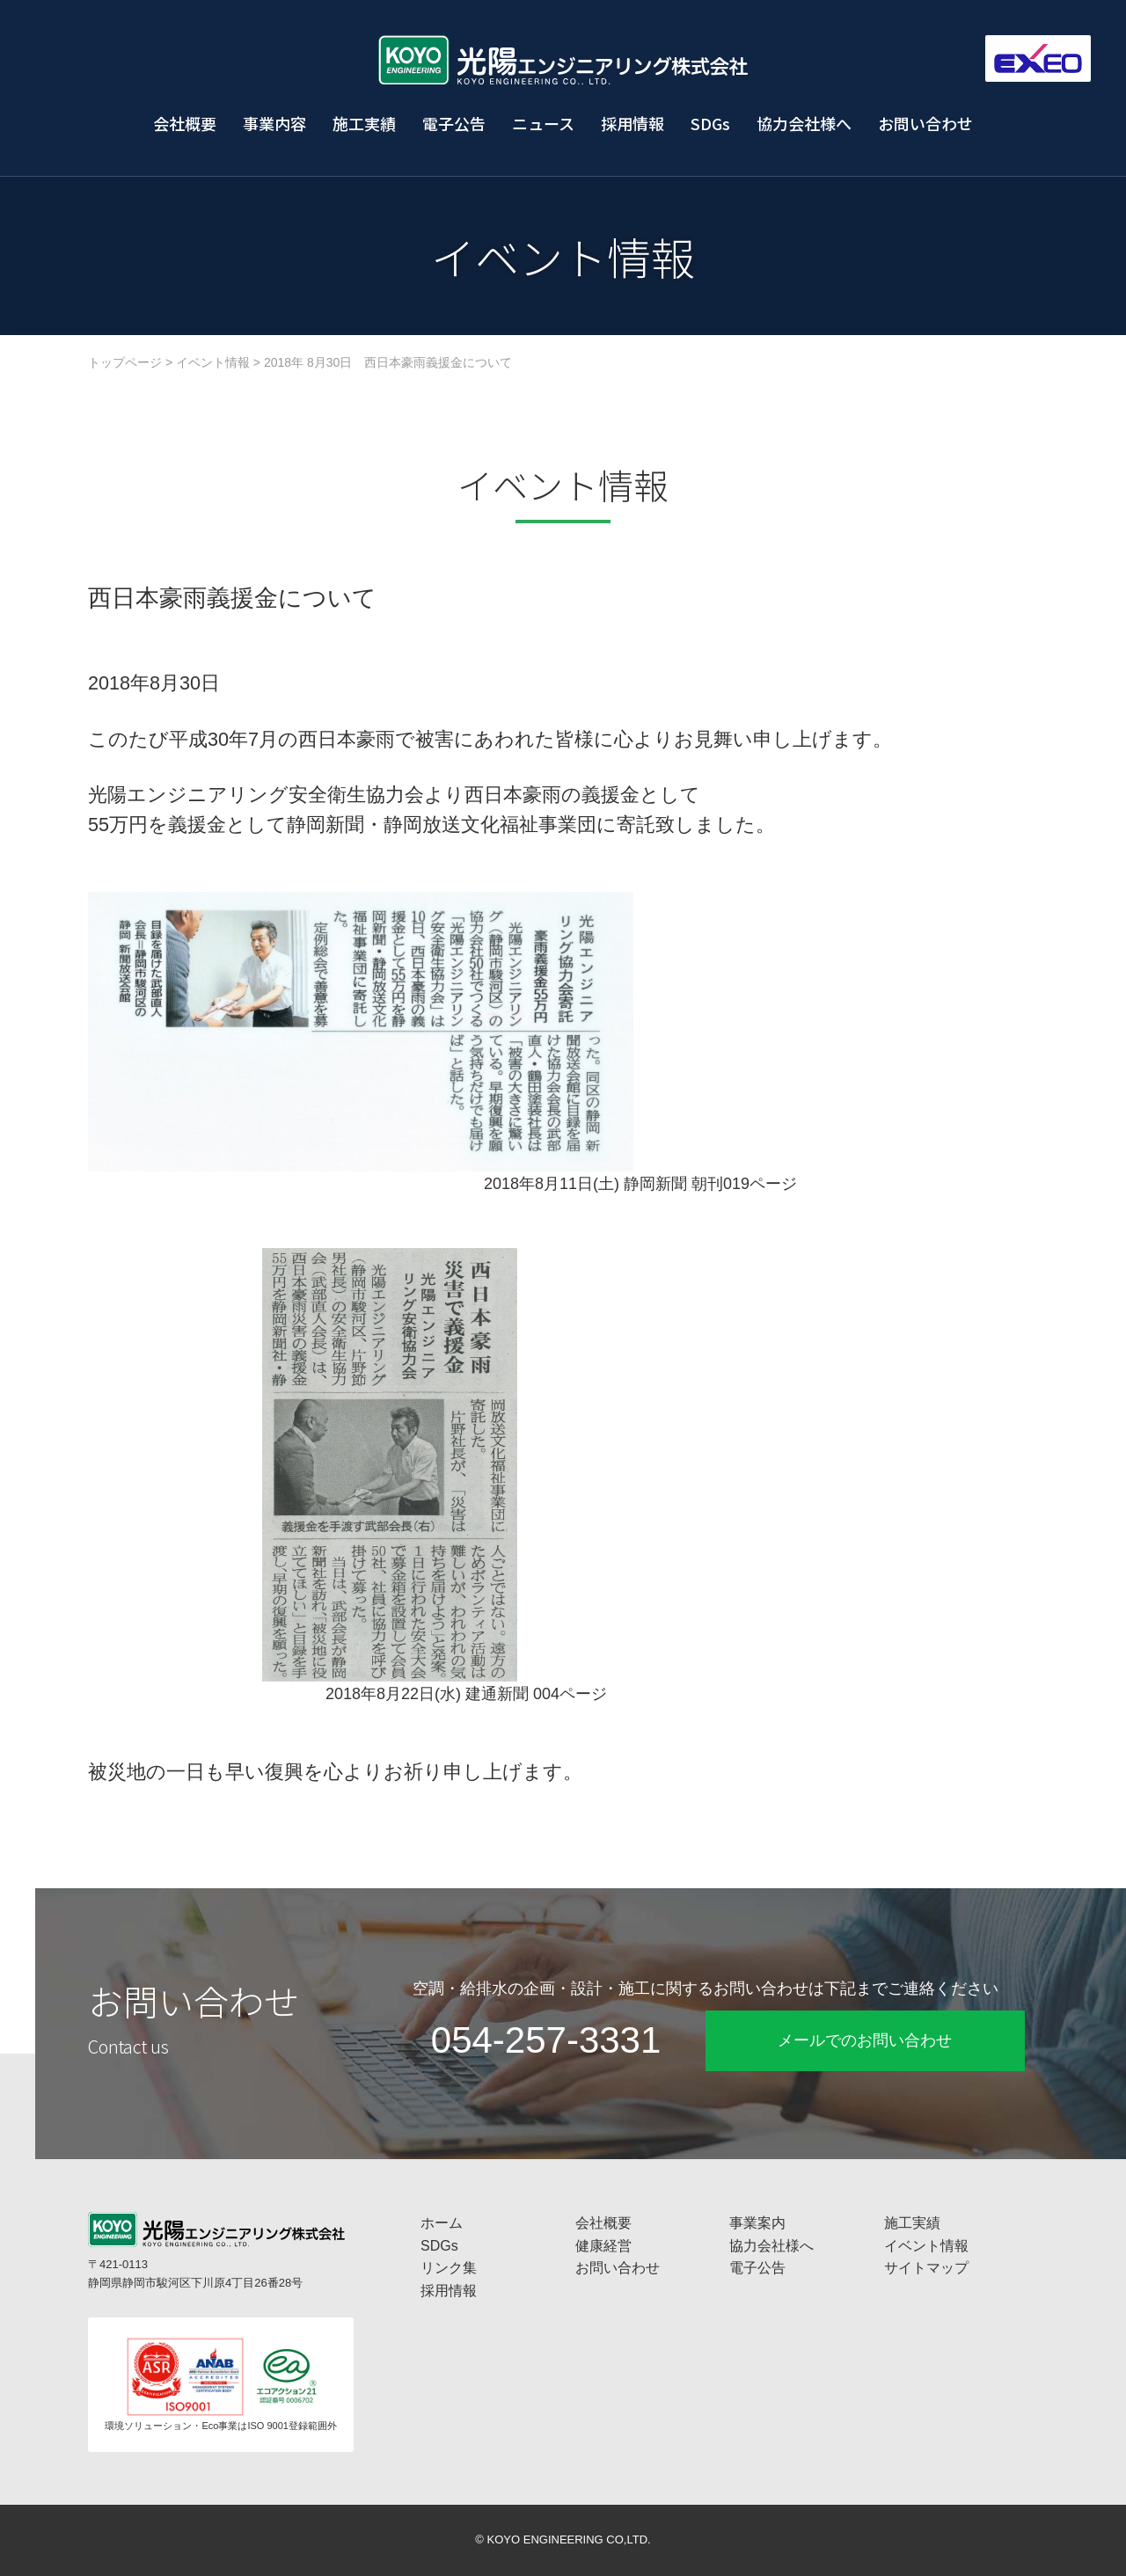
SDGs (710, 123)
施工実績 (364, 123)
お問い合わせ (925, 123)
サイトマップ (926, 2267)
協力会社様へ (804, 123)
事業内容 (274, 123)
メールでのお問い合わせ (865, 2040)
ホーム (441, 2222)
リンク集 (448, 2267)
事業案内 (757, 2222)
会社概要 (184, 123)
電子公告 (454, 123)
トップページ (125, 362)
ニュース (543, 123)
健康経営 (603, 2245)
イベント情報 (213, 362)
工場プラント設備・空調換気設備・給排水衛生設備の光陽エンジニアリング (563, 59)
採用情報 (632, 123)
